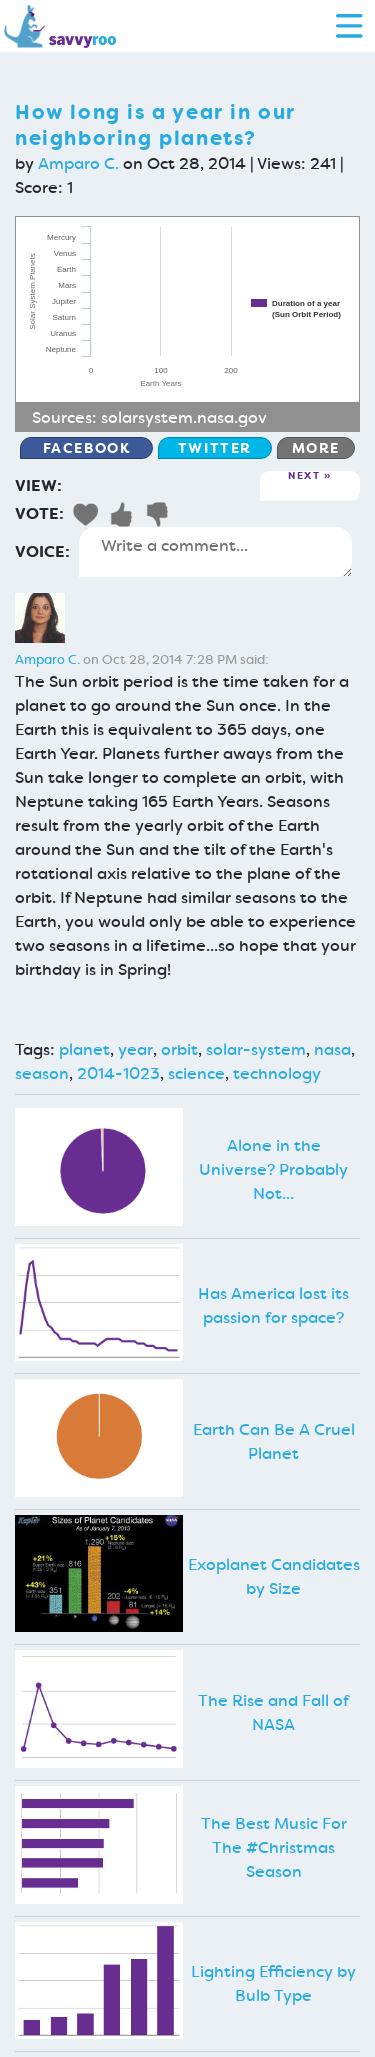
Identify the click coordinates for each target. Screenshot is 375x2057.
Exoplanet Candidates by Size (274, 1576)
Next (304, 476)
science (196, 1073)
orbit (179, 1049)
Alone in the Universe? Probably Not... (273, 1169)
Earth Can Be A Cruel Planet (274, 1441)
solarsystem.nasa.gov (184, 417)
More (316, 448)
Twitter (215, 448)
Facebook (87, 448)
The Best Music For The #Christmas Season (274, 1847)
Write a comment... (215, 552)
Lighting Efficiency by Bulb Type (273, 1983)
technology (277, 1073)
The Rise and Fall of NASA (273, 1712)
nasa (332, 1049)
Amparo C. (78, 163)
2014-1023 (118, 1073)
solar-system (256, 1049)
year (135, 1049)
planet (84, 1049)
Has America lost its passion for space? (273, 1305)
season (42, 1073)
